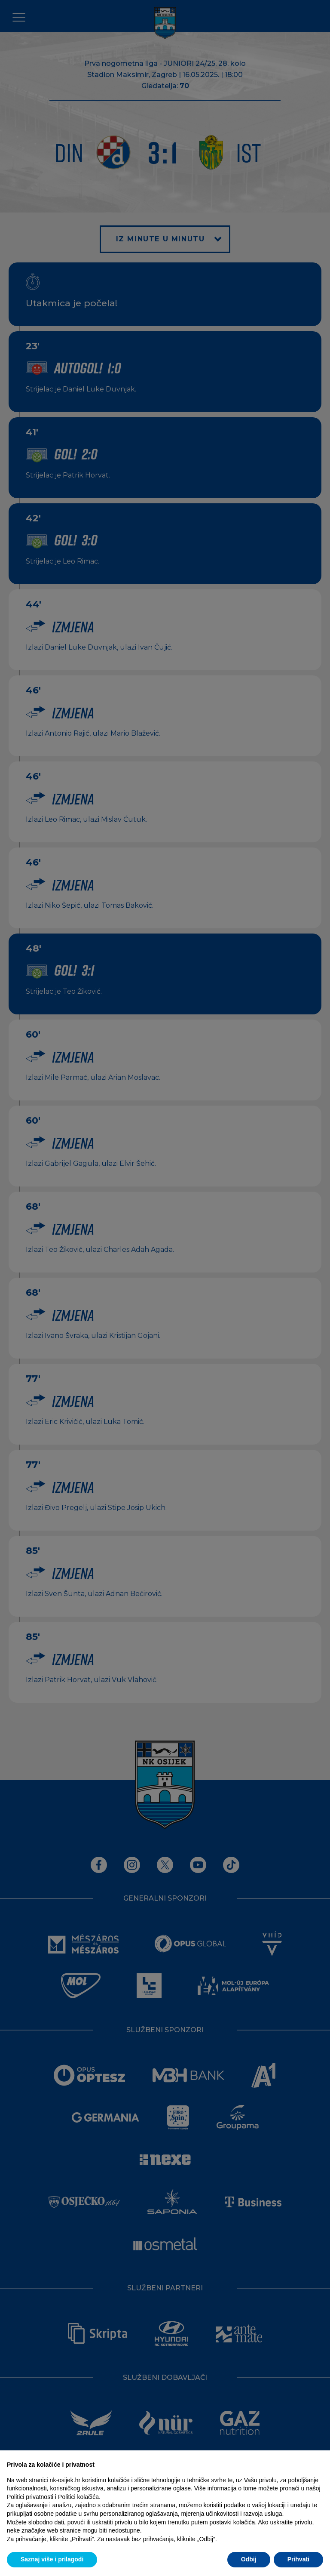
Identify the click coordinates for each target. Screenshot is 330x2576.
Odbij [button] (249, 2559)
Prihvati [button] (298, 2559)
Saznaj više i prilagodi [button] (52, 2559)
